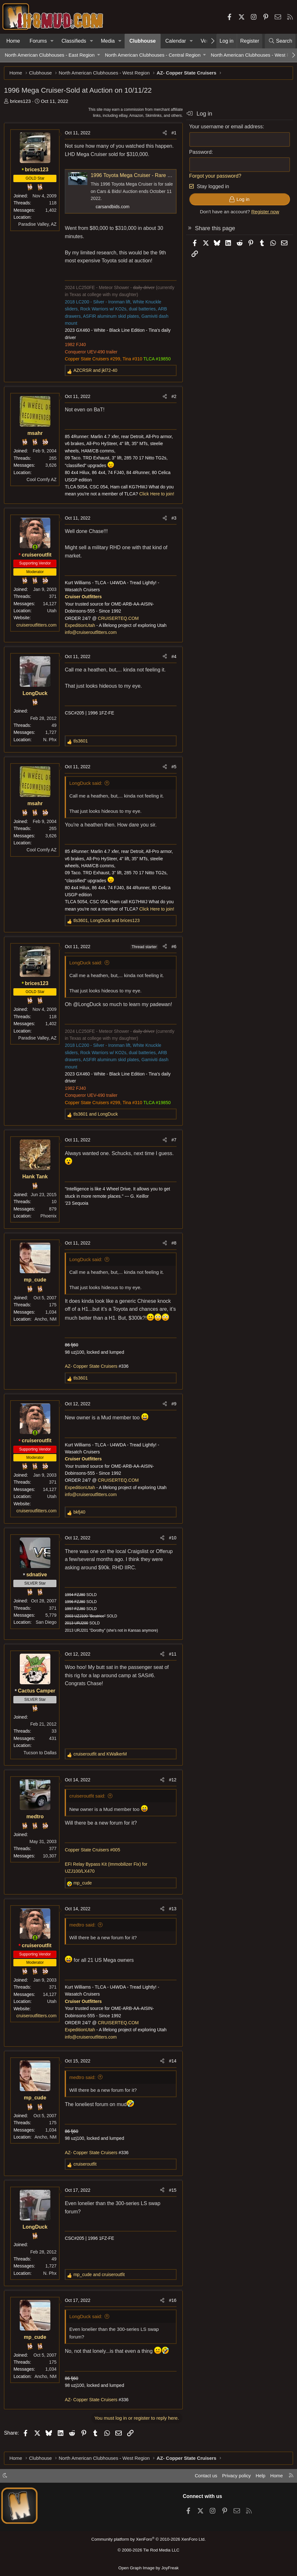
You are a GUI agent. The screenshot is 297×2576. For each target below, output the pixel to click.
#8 (173, 1243)
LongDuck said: (86, 783)
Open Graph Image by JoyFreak (148, 2567)
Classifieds (74, 41)
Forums (38, 41)
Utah (52, 611)
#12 (172, 1789)
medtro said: (83, 1934)
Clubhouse (142, 41)
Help (260, 2476)
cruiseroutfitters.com (37, 625)
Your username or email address (225, 127)
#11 (172, 1663)
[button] (52, 41)
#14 (172, 2070)
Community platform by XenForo (148, 2539)
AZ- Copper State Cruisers (92, 1376)
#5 (173, 767)
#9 (173, 1413)
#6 (173, 947)
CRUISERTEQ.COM (119, 618)
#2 (173, 397)
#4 (173, 657)
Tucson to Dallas (40, 1762)
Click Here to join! (157, 494)
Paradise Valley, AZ (38, 225)
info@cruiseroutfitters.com (92, 633)
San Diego (47, 1632)
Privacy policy (235, 2476)
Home (13, 41)
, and (107, 921)
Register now (264, 212)
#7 (173, 1140)
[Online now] (36, 548)
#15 (172, 2199)
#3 (173, 518)
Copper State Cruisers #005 (93, 1859)
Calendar (175, 41)
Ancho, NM (46, 1320)
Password (199, 152)
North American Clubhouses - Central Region (152, 55)
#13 (172, 1918)
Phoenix (49, 1216)
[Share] (163, 133)
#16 (172, 2310)
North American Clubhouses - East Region (50, 55)
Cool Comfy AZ (42, 480)
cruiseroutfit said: (88, 1805)
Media (108, 41)
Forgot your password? (214, 176)
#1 (173, 133)
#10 (172, 1547)
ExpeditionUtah (81, 626)
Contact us (204, 2476)
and (96, 371)
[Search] (280, 41)
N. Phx (50, 740)
